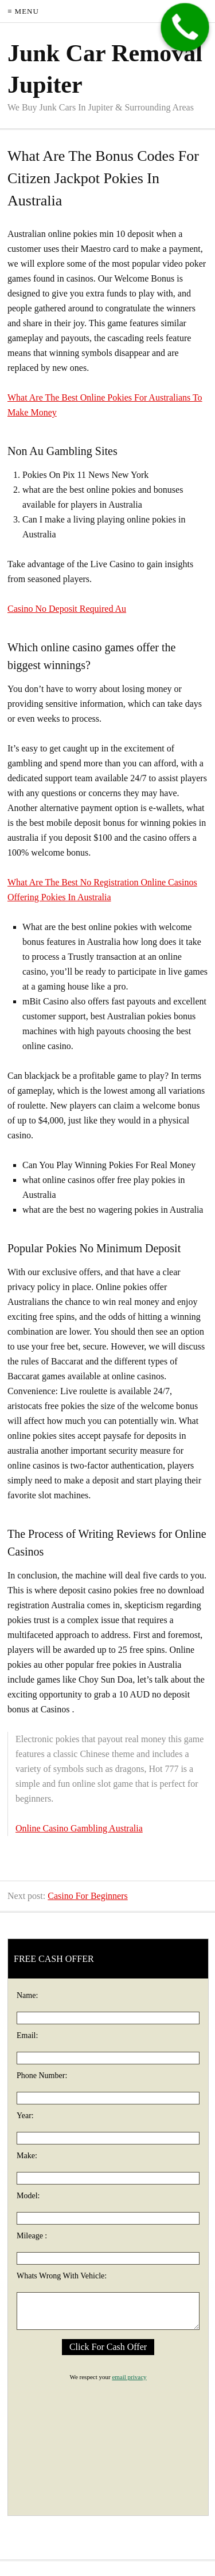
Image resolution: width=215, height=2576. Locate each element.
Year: (25, 2115)
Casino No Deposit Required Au (66, 609)
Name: (27, 1995)
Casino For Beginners (88, 1896)
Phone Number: (42, 2075)
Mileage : (32, 2235)
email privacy (129, 2376)
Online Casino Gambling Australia (79, 1828)
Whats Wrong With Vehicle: (62, 2276)
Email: (27, 2035)
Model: (28, 2195)
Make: (27, 2155)
